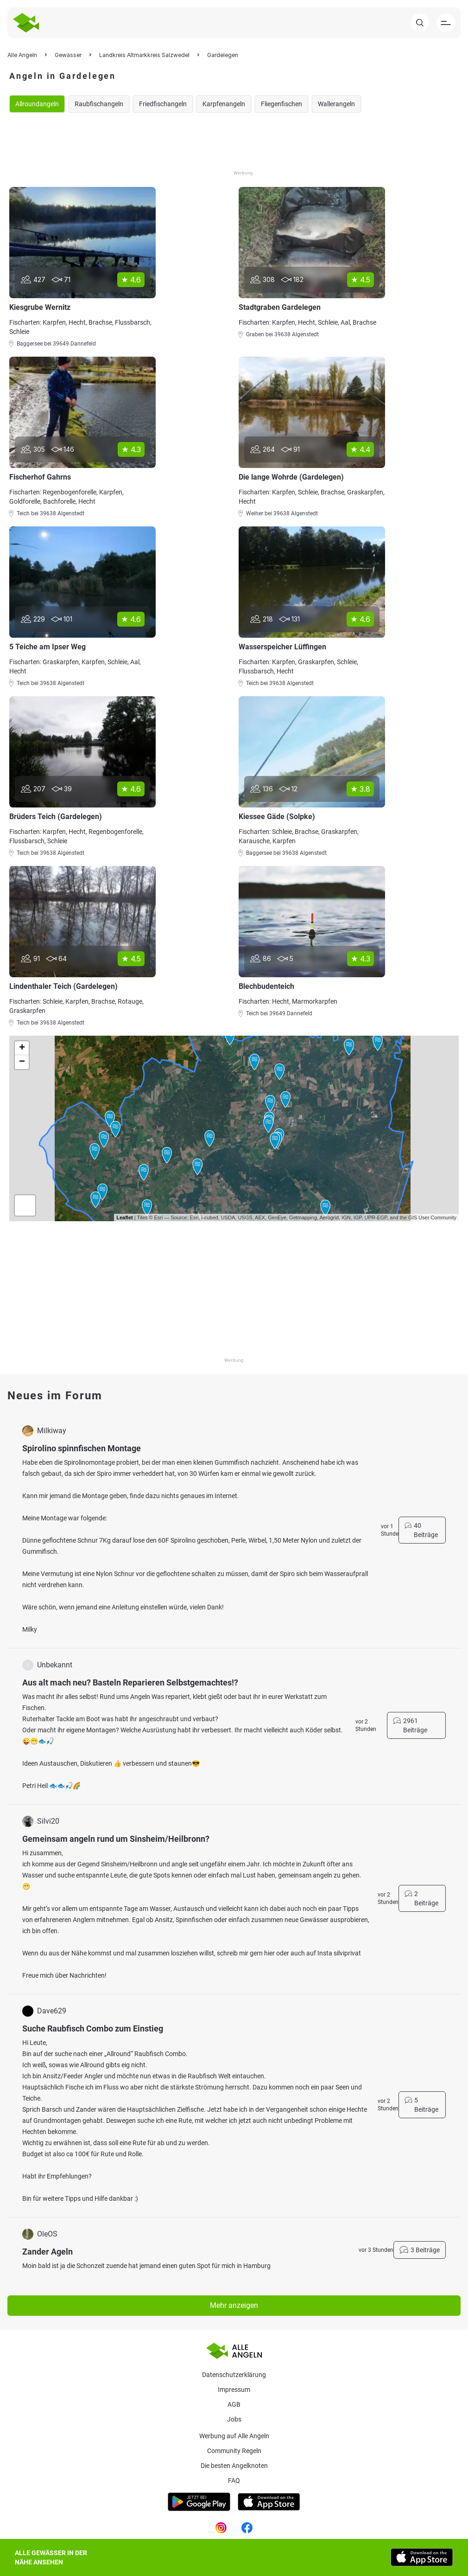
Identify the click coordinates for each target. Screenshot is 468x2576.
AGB (234, 2404)
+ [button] (22, 1048)
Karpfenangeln (223, 104)
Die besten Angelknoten (234, 2465)
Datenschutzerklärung (234, 2374)
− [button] (22, 1062)
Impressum (234, 2389)
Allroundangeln (37, 104)
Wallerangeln (336, 104)
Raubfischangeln (99, 104)
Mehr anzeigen (234, 2305)
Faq (234, 2480)
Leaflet (124, 1217)
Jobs (234, 2419)
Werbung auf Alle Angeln (234, 2436)
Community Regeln (234, 2450)
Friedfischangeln (163, 104)
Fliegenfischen (281, 104)
